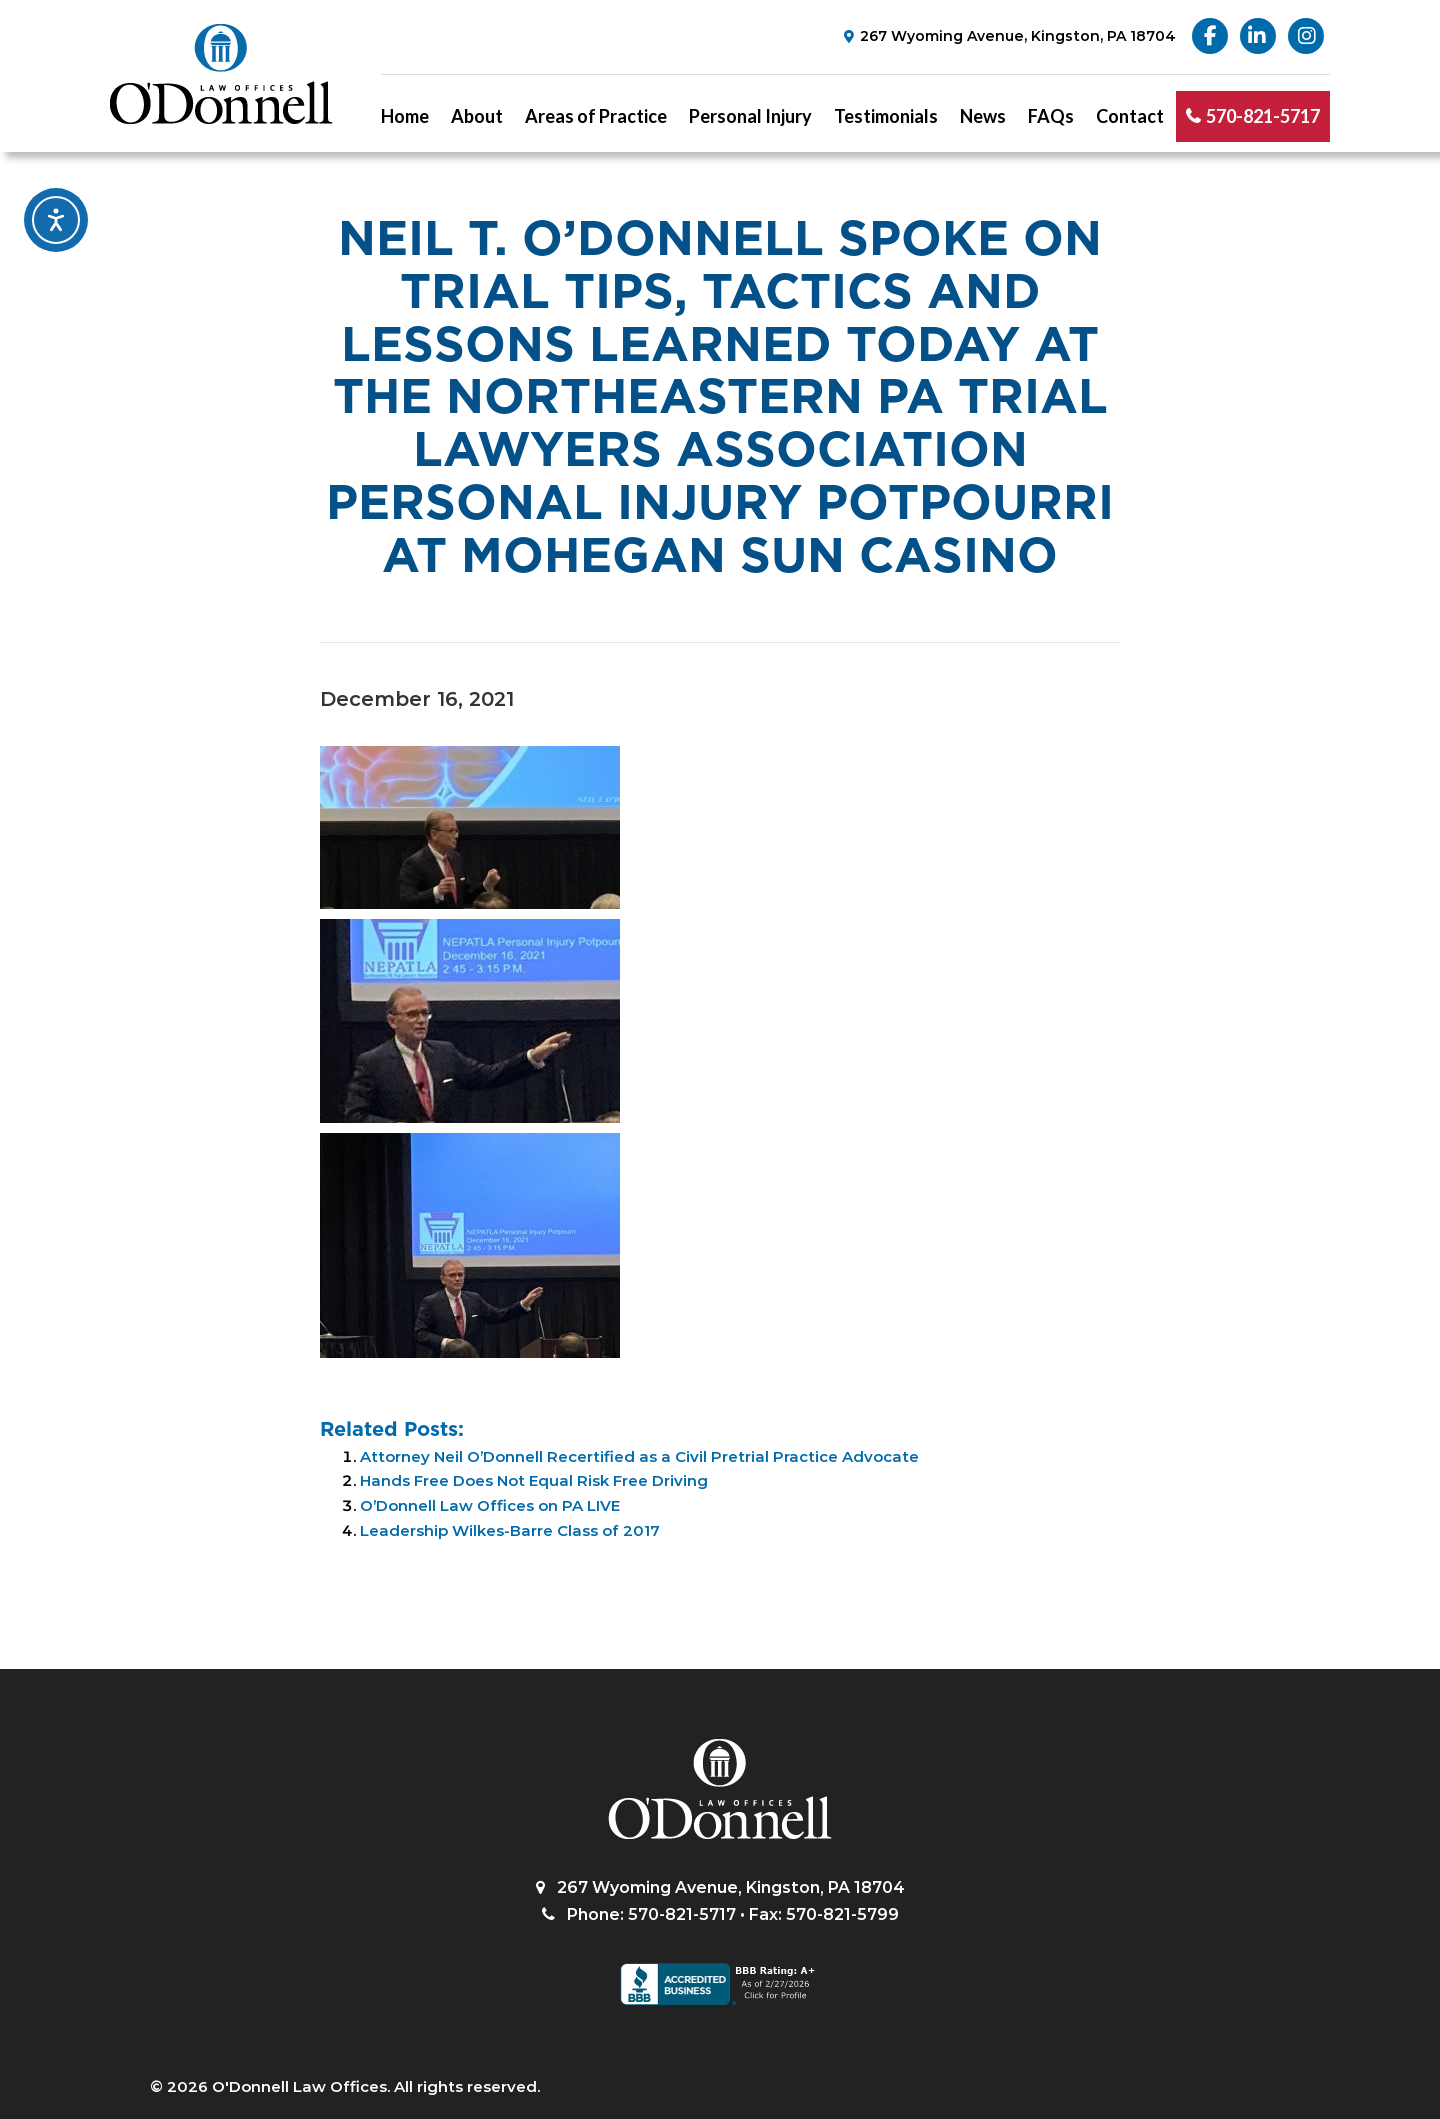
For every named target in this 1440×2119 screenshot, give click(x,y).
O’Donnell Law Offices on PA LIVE (490, 1505)
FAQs (1051, 116)
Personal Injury (750, 116)
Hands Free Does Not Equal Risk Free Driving (534, 1480)
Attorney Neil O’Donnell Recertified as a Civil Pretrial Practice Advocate (639, 1456)
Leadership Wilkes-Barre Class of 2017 (510, 1530)
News (983, 116)
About (477, 116)
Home (405, 116)
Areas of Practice (596, 116)
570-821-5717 (1263, 116)
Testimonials (886, 116)
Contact (1130, 116)
